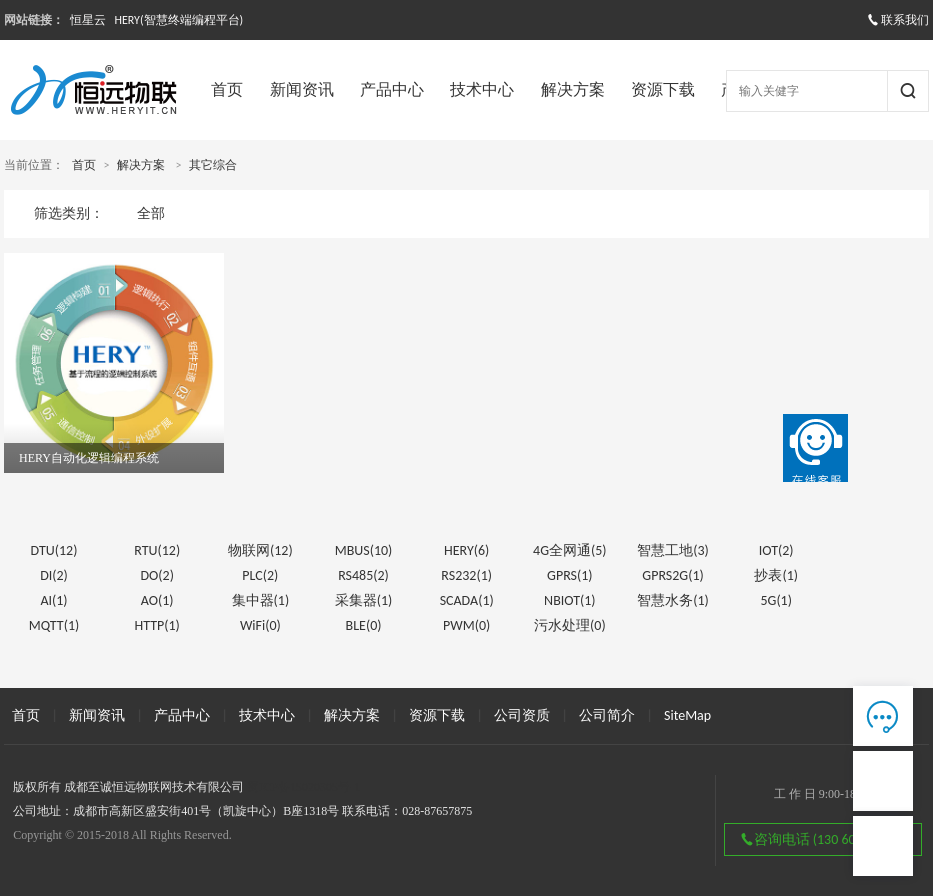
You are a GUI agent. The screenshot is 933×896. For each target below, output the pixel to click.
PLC (260, 575)
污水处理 (570, 625)
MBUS (364, 550)
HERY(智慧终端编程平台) (178, 20)
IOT (776, 550)
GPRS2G (672, 575)
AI (53, 600)
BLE (364, 625)
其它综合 (213, 165)
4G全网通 (570, 550)
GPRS (570, 575)
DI (54, 575)
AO (157, 600)
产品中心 (392, 89)
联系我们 (898, 20)
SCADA (467, 600)
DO (156, 575)
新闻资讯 (302, 89)
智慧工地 (673, 550)
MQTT (54, 625)
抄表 (776, 575)
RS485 (363, 575)
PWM (466, 625)
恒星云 (88, 20)
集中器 (261, 600)
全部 (151, 213)
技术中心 (482, 89)
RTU (157, 550)
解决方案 (573, 89)
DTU (54, 550)
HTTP (156, 625)
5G (776, 600)
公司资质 (522, 715)
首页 (227, 89)
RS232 (466, 575)
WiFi (260, 625)
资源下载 (663, 89)
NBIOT (570, 600)
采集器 (364, 600)
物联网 (260, 550)
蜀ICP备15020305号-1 (303, 787)
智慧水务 (673, 600)
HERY (466, 550)
